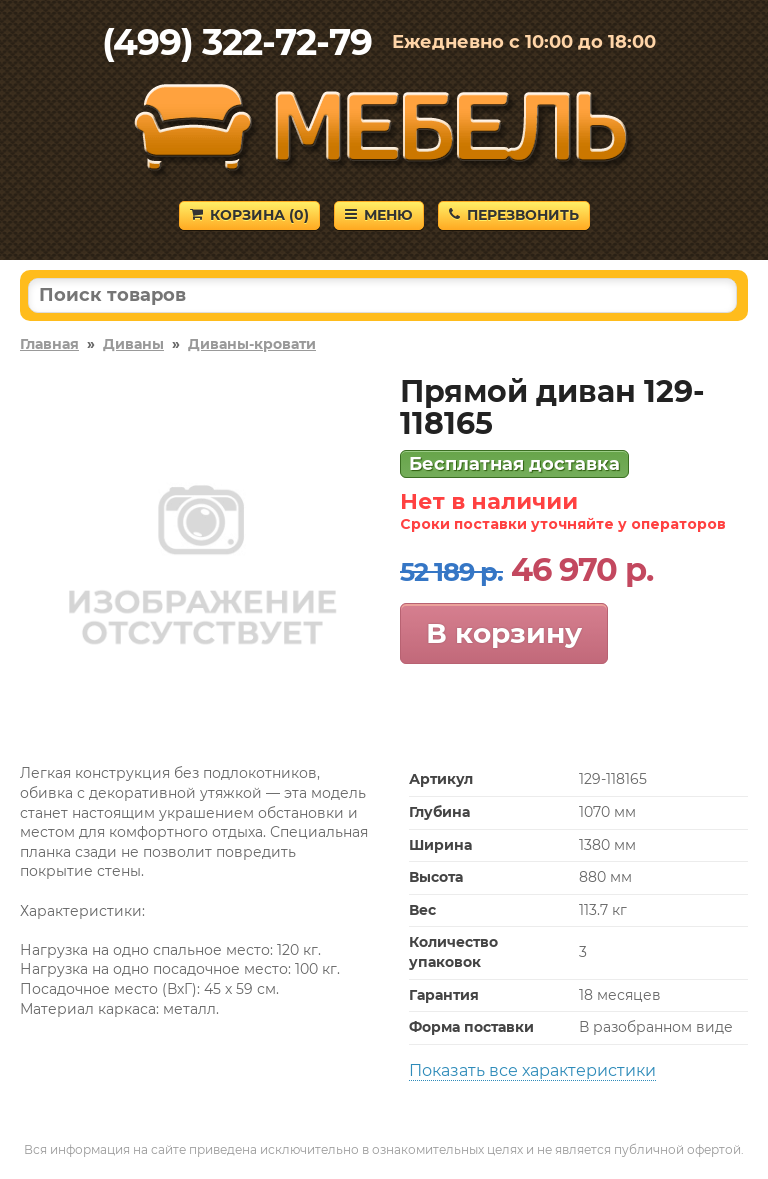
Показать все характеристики (532, 1070)
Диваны (133, 344)
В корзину (504, 633)
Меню (379, 215)
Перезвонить (514, 215)
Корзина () (249, 215)
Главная (49, 344)
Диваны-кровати (252, 344)
